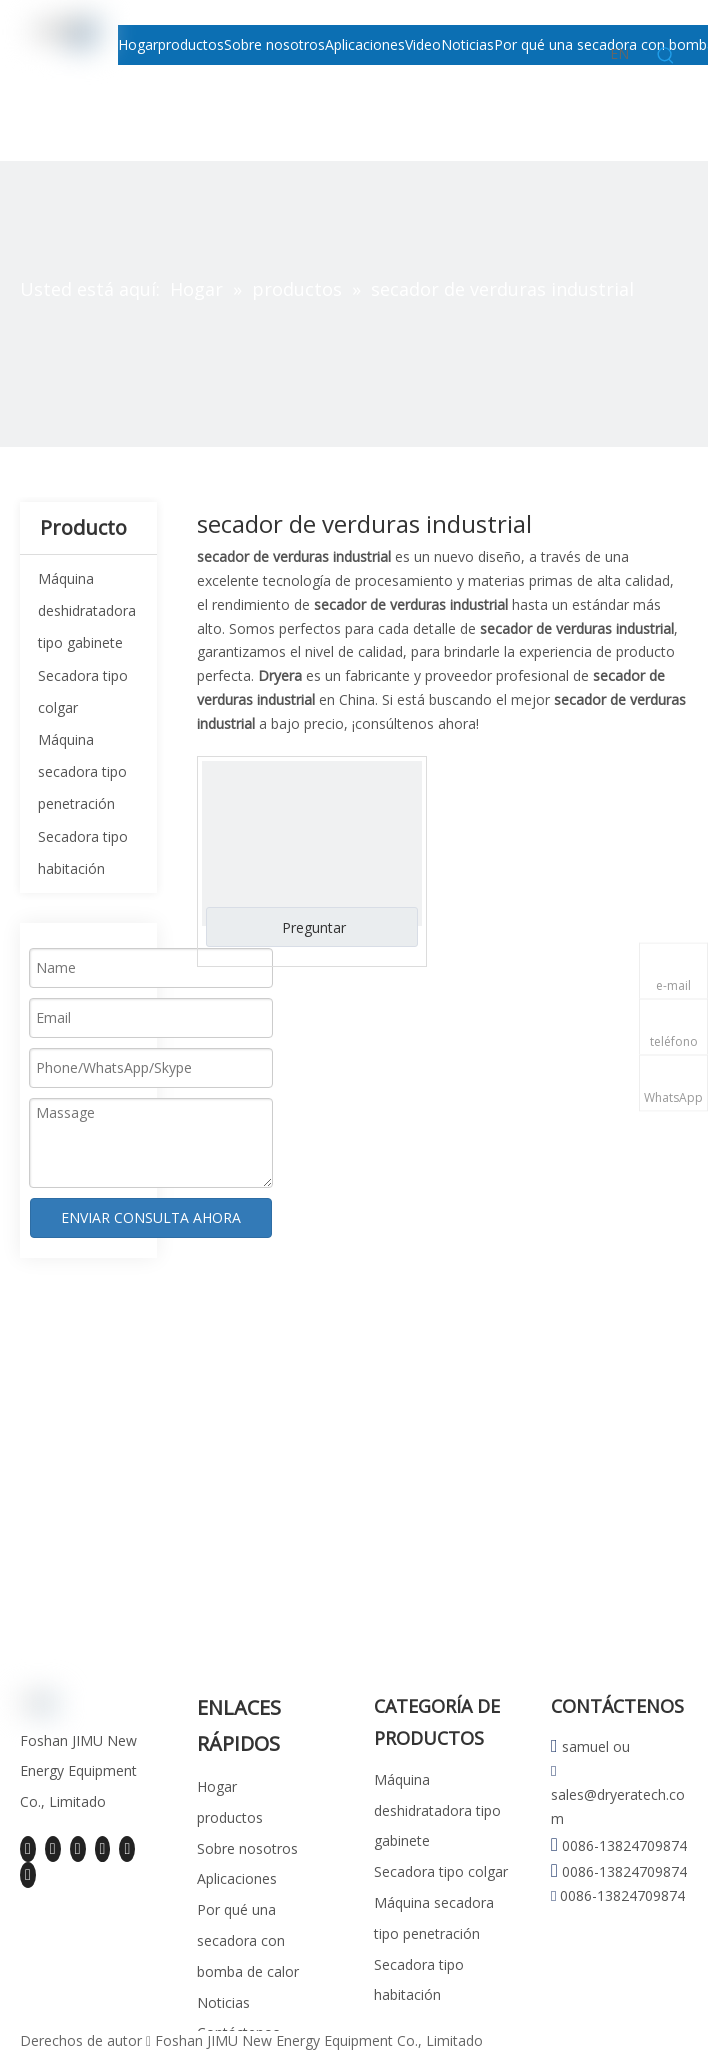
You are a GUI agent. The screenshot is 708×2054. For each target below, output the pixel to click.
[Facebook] (28, 1849)
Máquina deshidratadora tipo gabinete (87, 610)
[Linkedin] (53, 1849)
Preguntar (314, 927)
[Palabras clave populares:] (666, 56)
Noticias (223, 2002)
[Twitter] (78, 1849)
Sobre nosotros (247, 1848)
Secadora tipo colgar (441, 1871)
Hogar (217, 1786)
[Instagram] (127, 1849)
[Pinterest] (28, 1875)
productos (230, 1817)
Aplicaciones (237, 1878)
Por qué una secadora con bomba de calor (248, 1940)
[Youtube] (103, 1849)
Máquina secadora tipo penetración (82, 771)
